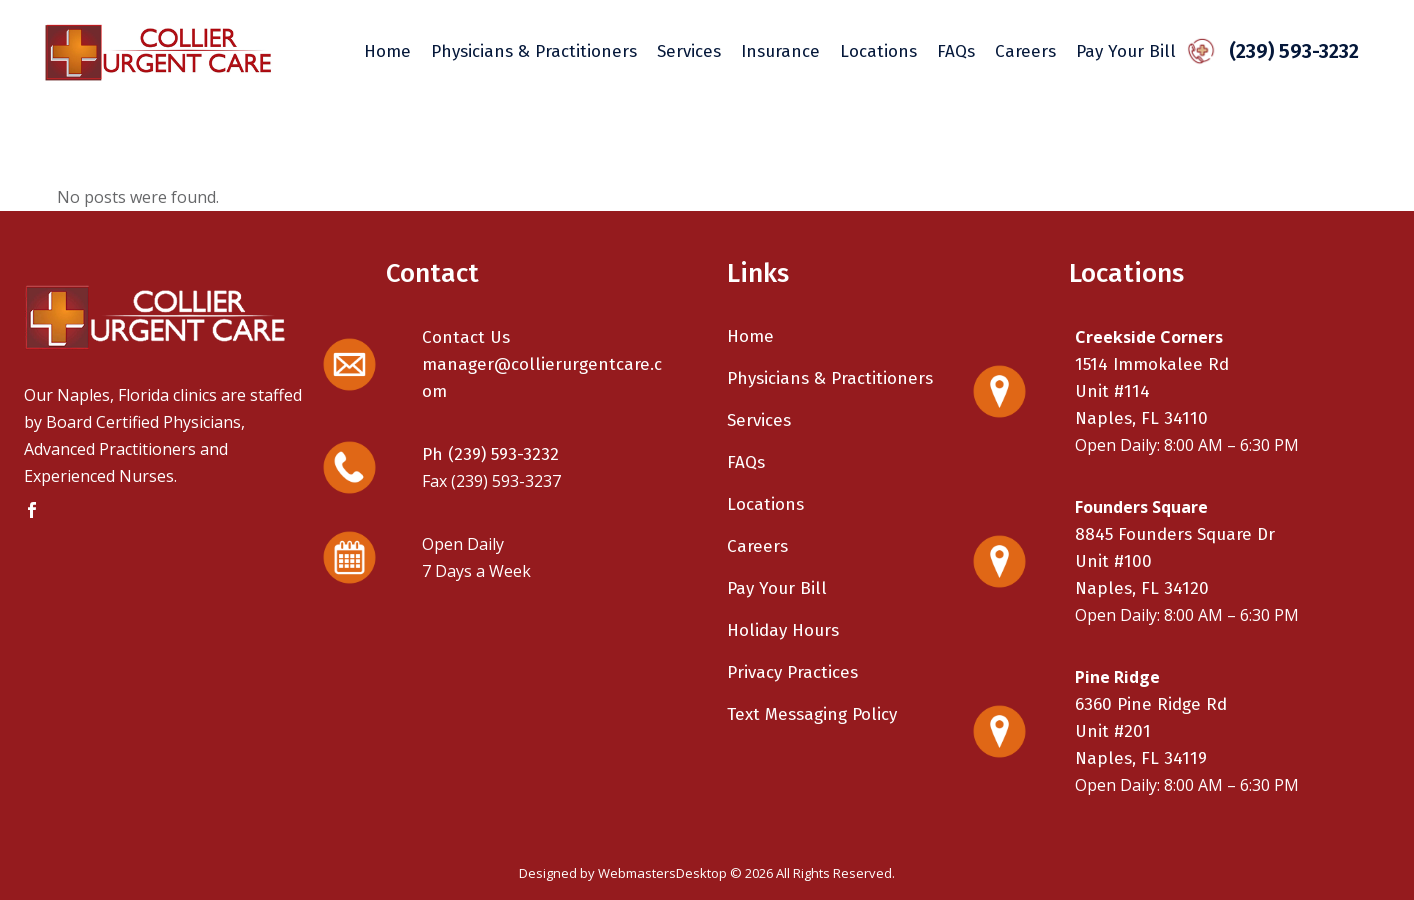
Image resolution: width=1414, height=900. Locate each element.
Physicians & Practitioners (830, 378)
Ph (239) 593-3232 (490, 454)
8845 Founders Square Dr (1175, 534)
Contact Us (466, 337)
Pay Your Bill (777, 588)
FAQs (746, 462)
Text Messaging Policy (812, 714)
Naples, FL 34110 (1141, 418)
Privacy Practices (792, 672)
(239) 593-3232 (1287, 51)
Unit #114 (1112, 391)
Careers (757, 546)
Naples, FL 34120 (1142, 588)
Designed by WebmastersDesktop (623, 873)
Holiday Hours (783, 630)
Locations (765, 504)
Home (750, 336)
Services (759, 420)
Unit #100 (1113, 561)
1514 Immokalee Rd (1152, 364)
